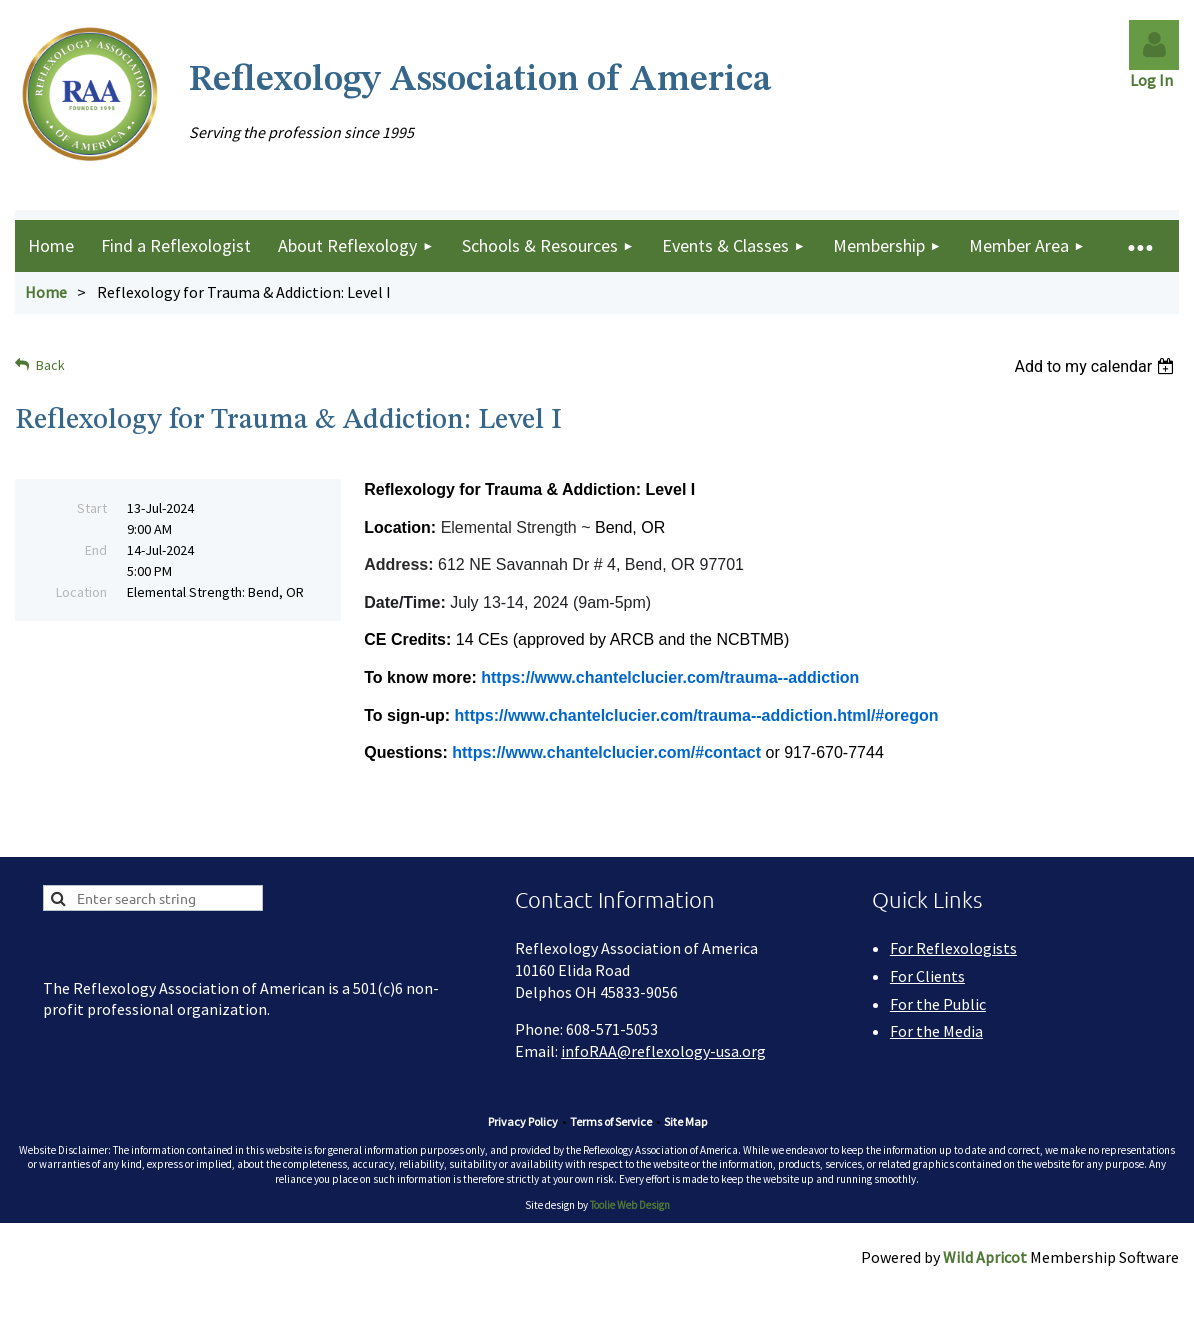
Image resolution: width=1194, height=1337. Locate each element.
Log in (1154, 45)
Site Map (685, 1121)
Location (81, 592)
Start (92, 508)
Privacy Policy (523, 1121)
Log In (1154, 80)
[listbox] (1096, 366)
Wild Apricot (985, 1257)
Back (50, 365)
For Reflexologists (953, 948)
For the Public (938, 1004)
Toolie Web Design (630, 1205)
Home (46, 292)
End (96, 550)
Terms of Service (611, 1121)
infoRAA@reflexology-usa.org (663, 1051)
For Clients (927, 976)
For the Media (936, 1031)
